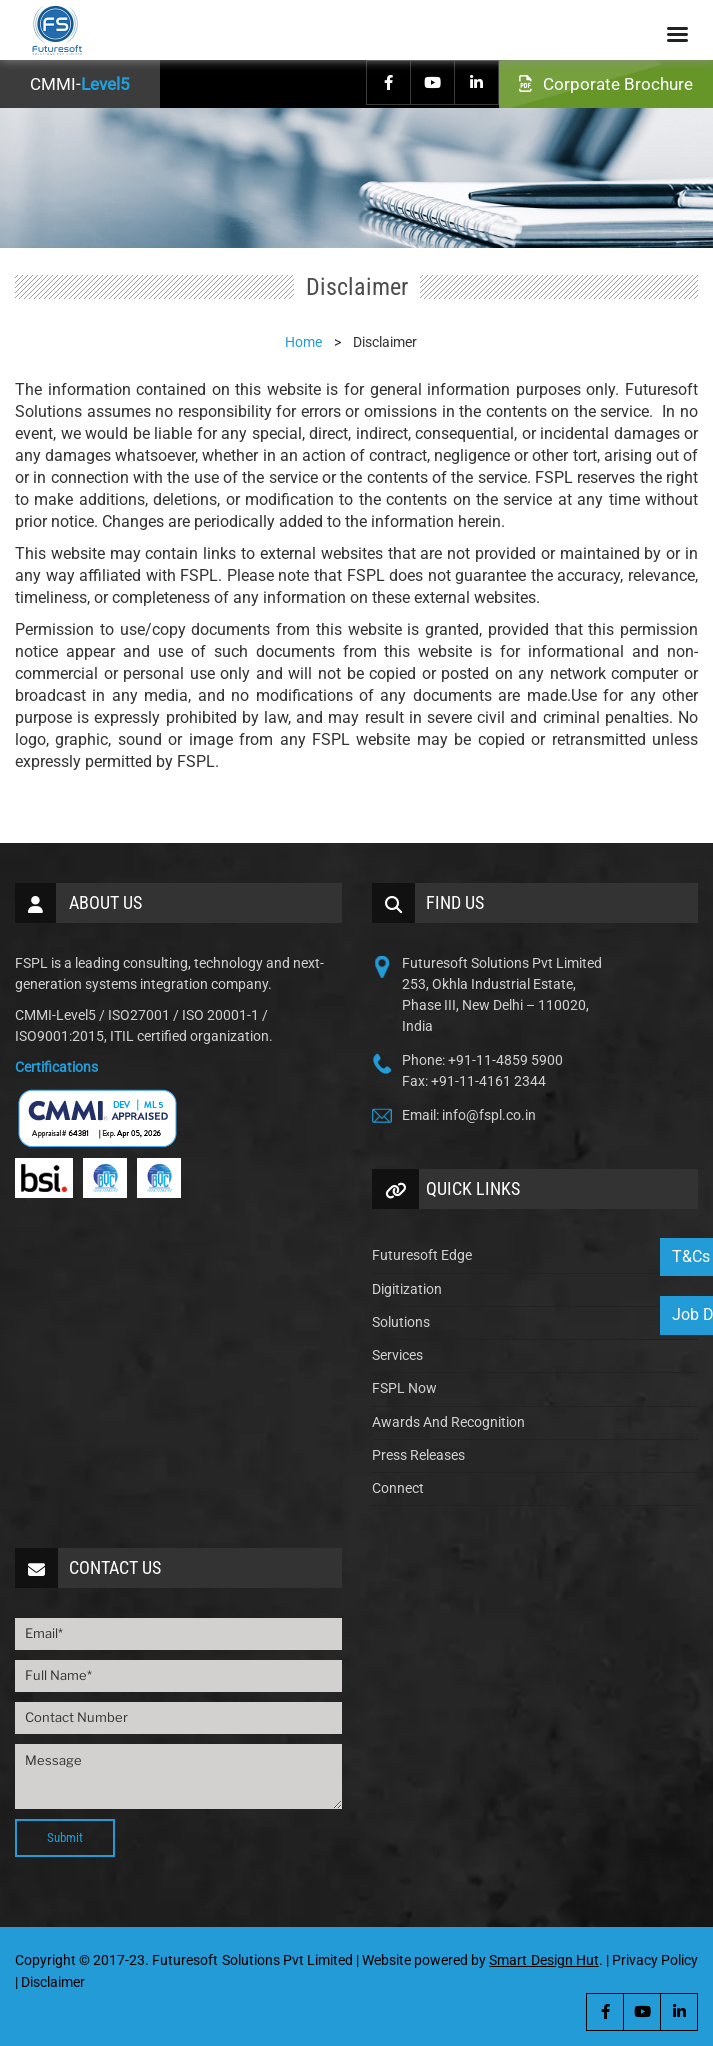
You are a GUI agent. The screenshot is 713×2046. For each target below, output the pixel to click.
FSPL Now (404, 1388)
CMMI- (80, 84)
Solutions (401, 1322)
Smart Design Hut (543, 1960)
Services (397, 1355)
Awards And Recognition (448, 1422)
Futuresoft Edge (422, 1255)
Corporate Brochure (606, 84)
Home (303, 342)
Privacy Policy (655, 1960)
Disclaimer (53, 1982)
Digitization (407, 1289)
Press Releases (418, 1455)
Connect (398, 1488)
